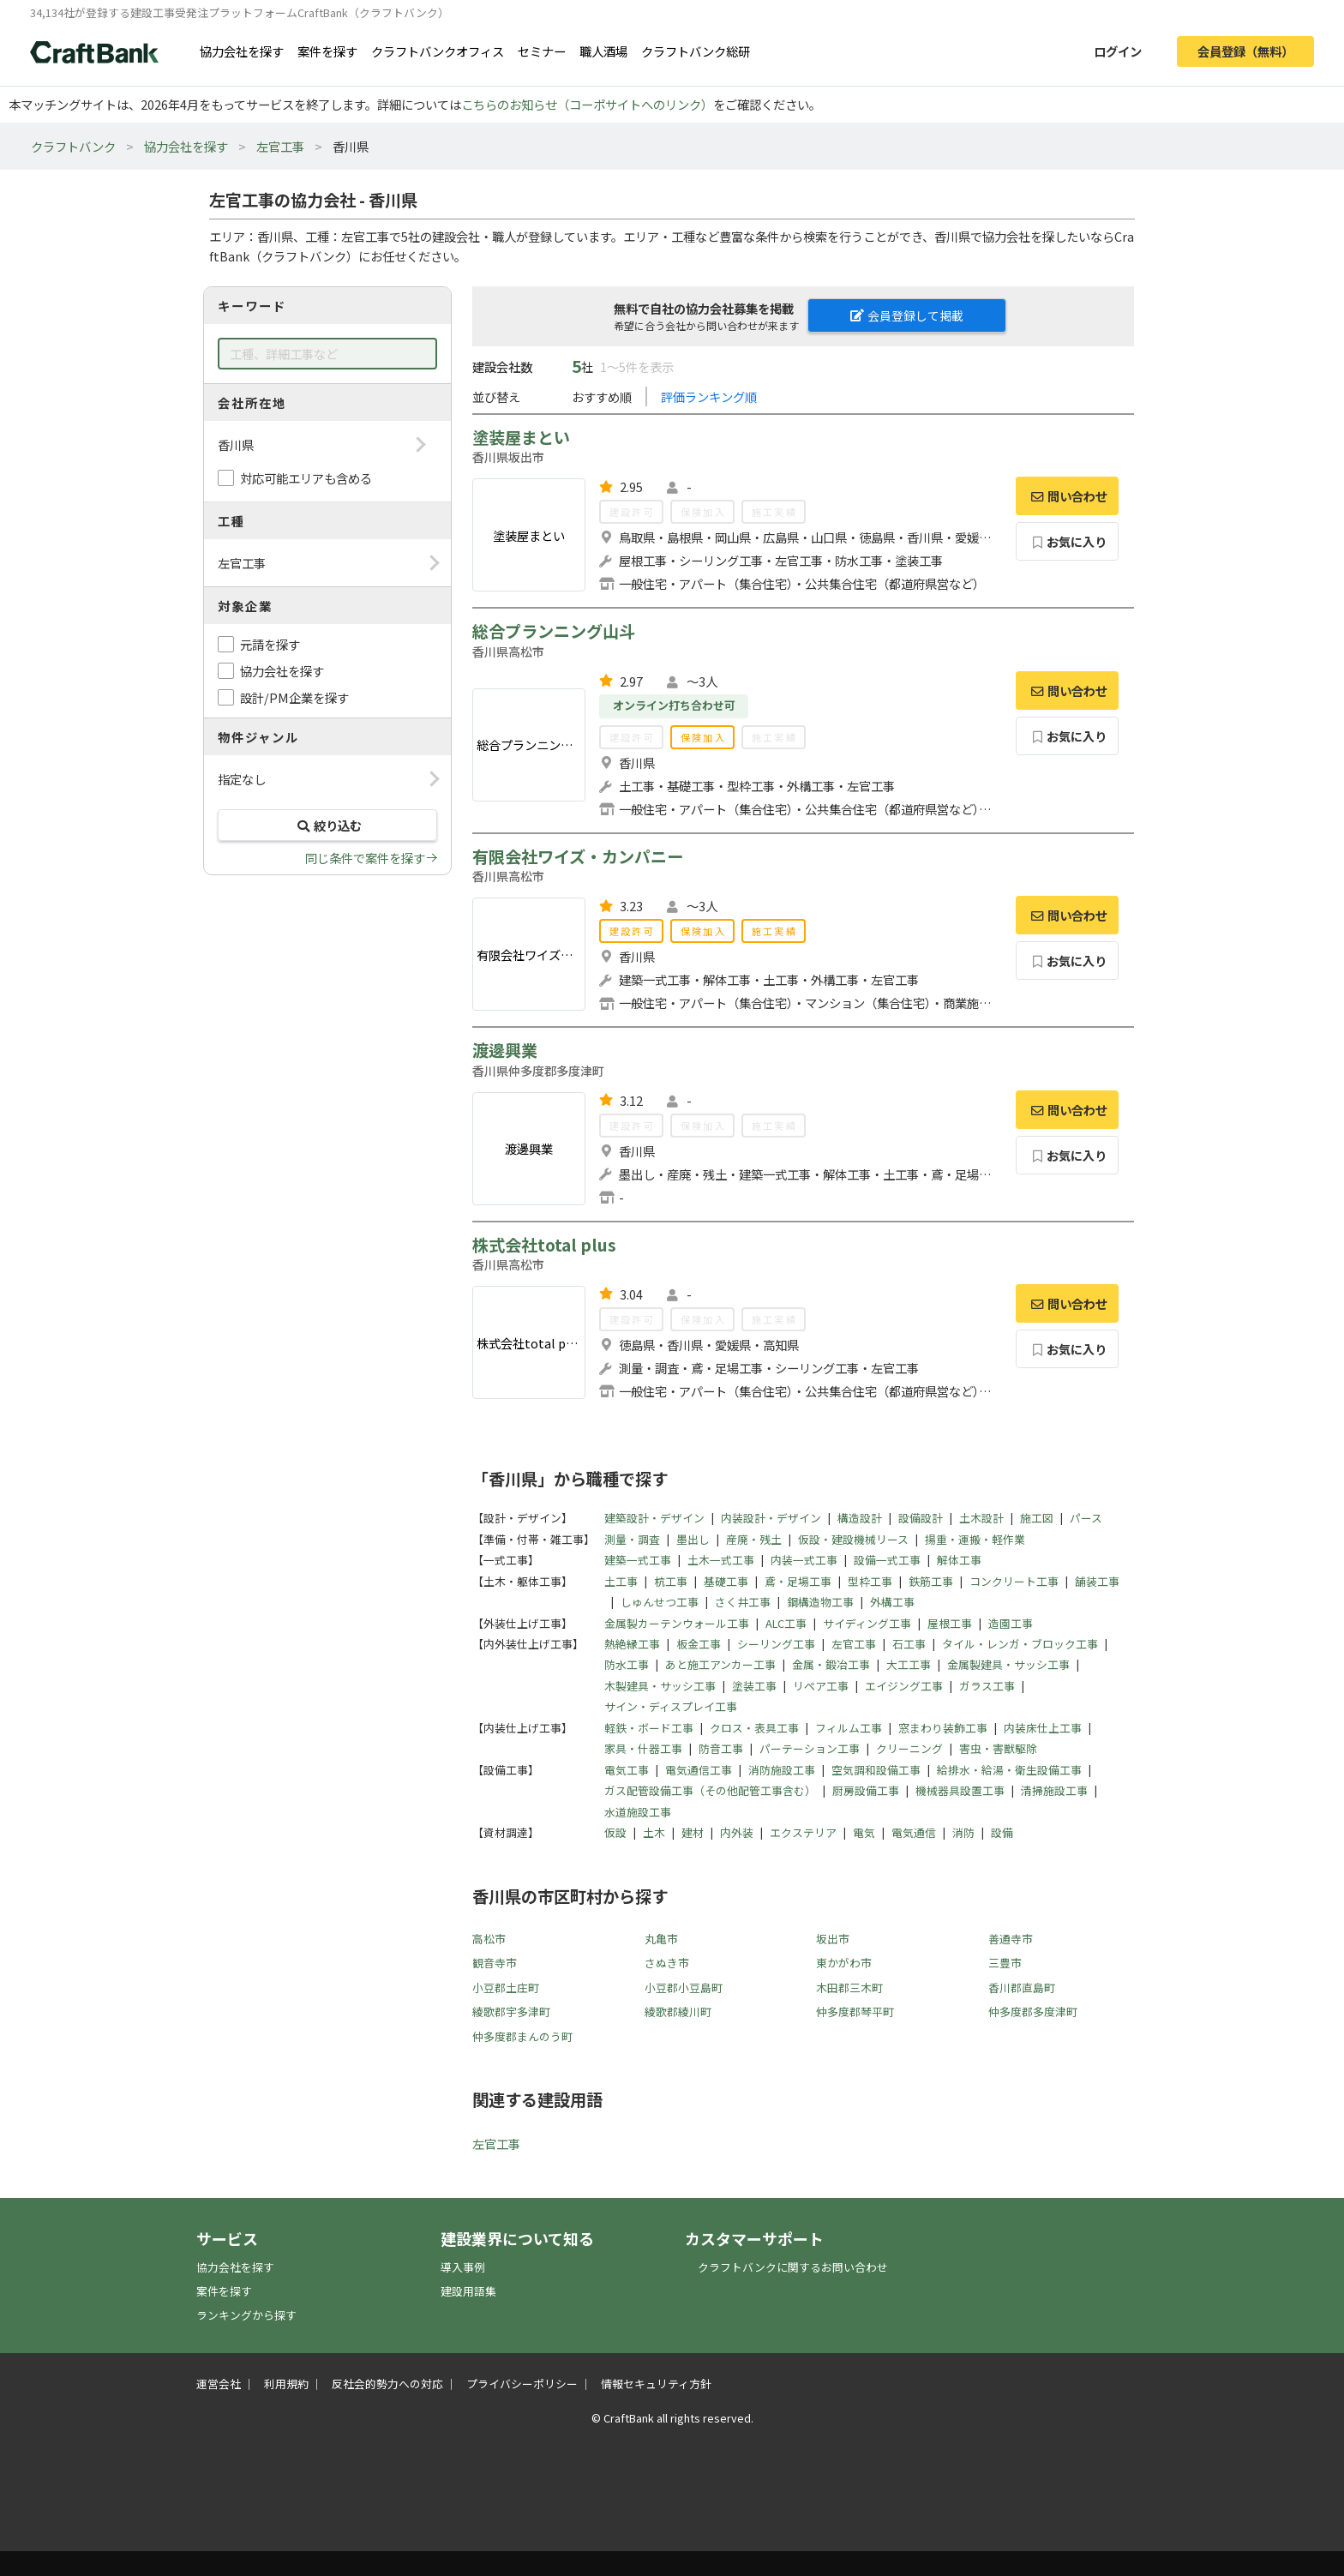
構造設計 (859, 1518)
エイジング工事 (904, 1686)
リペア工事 (821, 1686)
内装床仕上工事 (1043, 1728)
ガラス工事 (987, 1686)
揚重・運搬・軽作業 (975, 1539)
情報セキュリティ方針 (656, 2383)
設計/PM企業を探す (294, 697)
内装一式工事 (804, 1560)
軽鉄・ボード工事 (648, 1728)
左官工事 (280, 146)
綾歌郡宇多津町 (511, 2011)
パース (1086, 1518)
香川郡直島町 (1021, 1987)
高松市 (489, 1938)
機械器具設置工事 (960, 1790)
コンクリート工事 (1014, 1581)
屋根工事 (949, 1623)
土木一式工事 (720, 1560)
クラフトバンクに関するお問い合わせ (793, 2267)
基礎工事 (726, 1581)
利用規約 (286, 2383)
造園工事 (1010, 1623)
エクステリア (803, 1832)
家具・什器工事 (643, 1748)
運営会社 (218, 2383)
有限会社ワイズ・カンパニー (577, 856)
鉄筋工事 (931, 1581)
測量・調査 (632, 1539)
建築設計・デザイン (654, 1518)
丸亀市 (661, 1938)
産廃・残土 (754, 1539)
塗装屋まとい (521, 437)
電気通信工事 (698, 1770)
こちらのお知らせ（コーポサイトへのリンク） (587, 104)
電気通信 (913, 1832)
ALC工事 (786, 1623)
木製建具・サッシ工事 (660, 1686)
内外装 (736, 1832)
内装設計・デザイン (771, 1518)
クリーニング (909, 1748)
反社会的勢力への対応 (387, 2383)
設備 (1002, 1832)
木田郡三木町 (849, 1987)
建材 (692, 1832)
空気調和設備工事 (876, 1770)
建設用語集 (468, 2291)
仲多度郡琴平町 (855, 2011)
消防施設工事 (781, 1770)
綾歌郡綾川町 (678, 2011)
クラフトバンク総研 (695, 51)
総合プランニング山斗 (553, 631)
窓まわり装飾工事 (942, 1728)
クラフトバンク (73, 146)
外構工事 (892, 1602)
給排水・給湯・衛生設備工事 (1009, 1770)
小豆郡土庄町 (505, 1987)
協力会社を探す (242, 51)
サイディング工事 (867, 1623)
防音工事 (721, 1748)
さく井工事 (743, 1602)
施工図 (1036, 1518)
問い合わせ (1067, 496)
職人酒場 (603, 51)
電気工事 (626, 1770)
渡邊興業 (504, 1050)
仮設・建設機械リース (853, 1539)
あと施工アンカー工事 (720, 1664)
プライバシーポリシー (522, 2383)
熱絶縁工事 (632, 1644)
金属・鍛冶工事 (831, 1664)
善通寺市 (1010, 1938)
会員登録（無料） (1245, 51)
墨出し (693, 1539)
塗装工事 (754, 1686)
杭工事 (670, 1581)
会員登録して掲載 (906, 315)
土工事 (621, 1581)
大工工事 (908, 1664)
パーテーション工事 (809, 1748)
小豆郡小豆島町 (684, 1987)
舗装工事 (1097, 1581)
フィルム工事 (848, 1728)
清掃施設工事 (1054, 1790)
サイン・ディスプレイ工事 (670, 1706)
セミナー (542, 51)
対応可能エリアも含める (306, 478)
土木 (654, 1832)
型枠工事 (870, 1581)
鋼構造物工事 (820, 1602)
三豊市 (1005, 1963)
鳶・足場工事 (798, 1581)
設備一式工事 (887, 1560)
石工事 (909, 1644)
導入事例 (463, 2267)
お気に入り (1068, 541)
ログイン (1118, 51)
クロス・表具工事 (754, 1728)
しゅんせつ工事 (660, 1602)
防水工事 (626, 1664)
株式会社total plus (544, 1245)
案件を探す (327, 51)
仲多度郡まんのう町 (522, 2036)
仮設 (615, 1832)
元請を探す (270, 644)
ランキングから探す (246, 2315)
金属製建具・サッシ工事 (1008, 1664)
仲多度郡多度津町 (1032, 2011)
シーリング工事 (776, 1644)
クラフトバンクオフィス (437, 51)
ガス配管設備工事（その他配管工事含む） (710, 1790)
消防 (963, 1832)
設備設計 (920, 1518)
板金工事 (698, 1644)
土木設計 (981, 1518)
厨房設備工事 (865, 1790)
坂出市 (832, 1938)
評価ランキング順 (709, 396)
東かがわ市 (844, 1963)
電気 (864, 1832)
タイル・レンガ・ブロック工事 (1020, 1644)
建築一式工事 (637, 1560)
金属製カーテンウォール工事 (676, 1623)
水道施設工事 (637, 1812)
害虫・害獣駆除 (998, 1748)
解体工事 (959, 1560)
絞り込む (327, 825)
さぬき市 (667, 1963)
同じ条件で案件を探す (365, 858)
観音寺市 (494, 1963)
